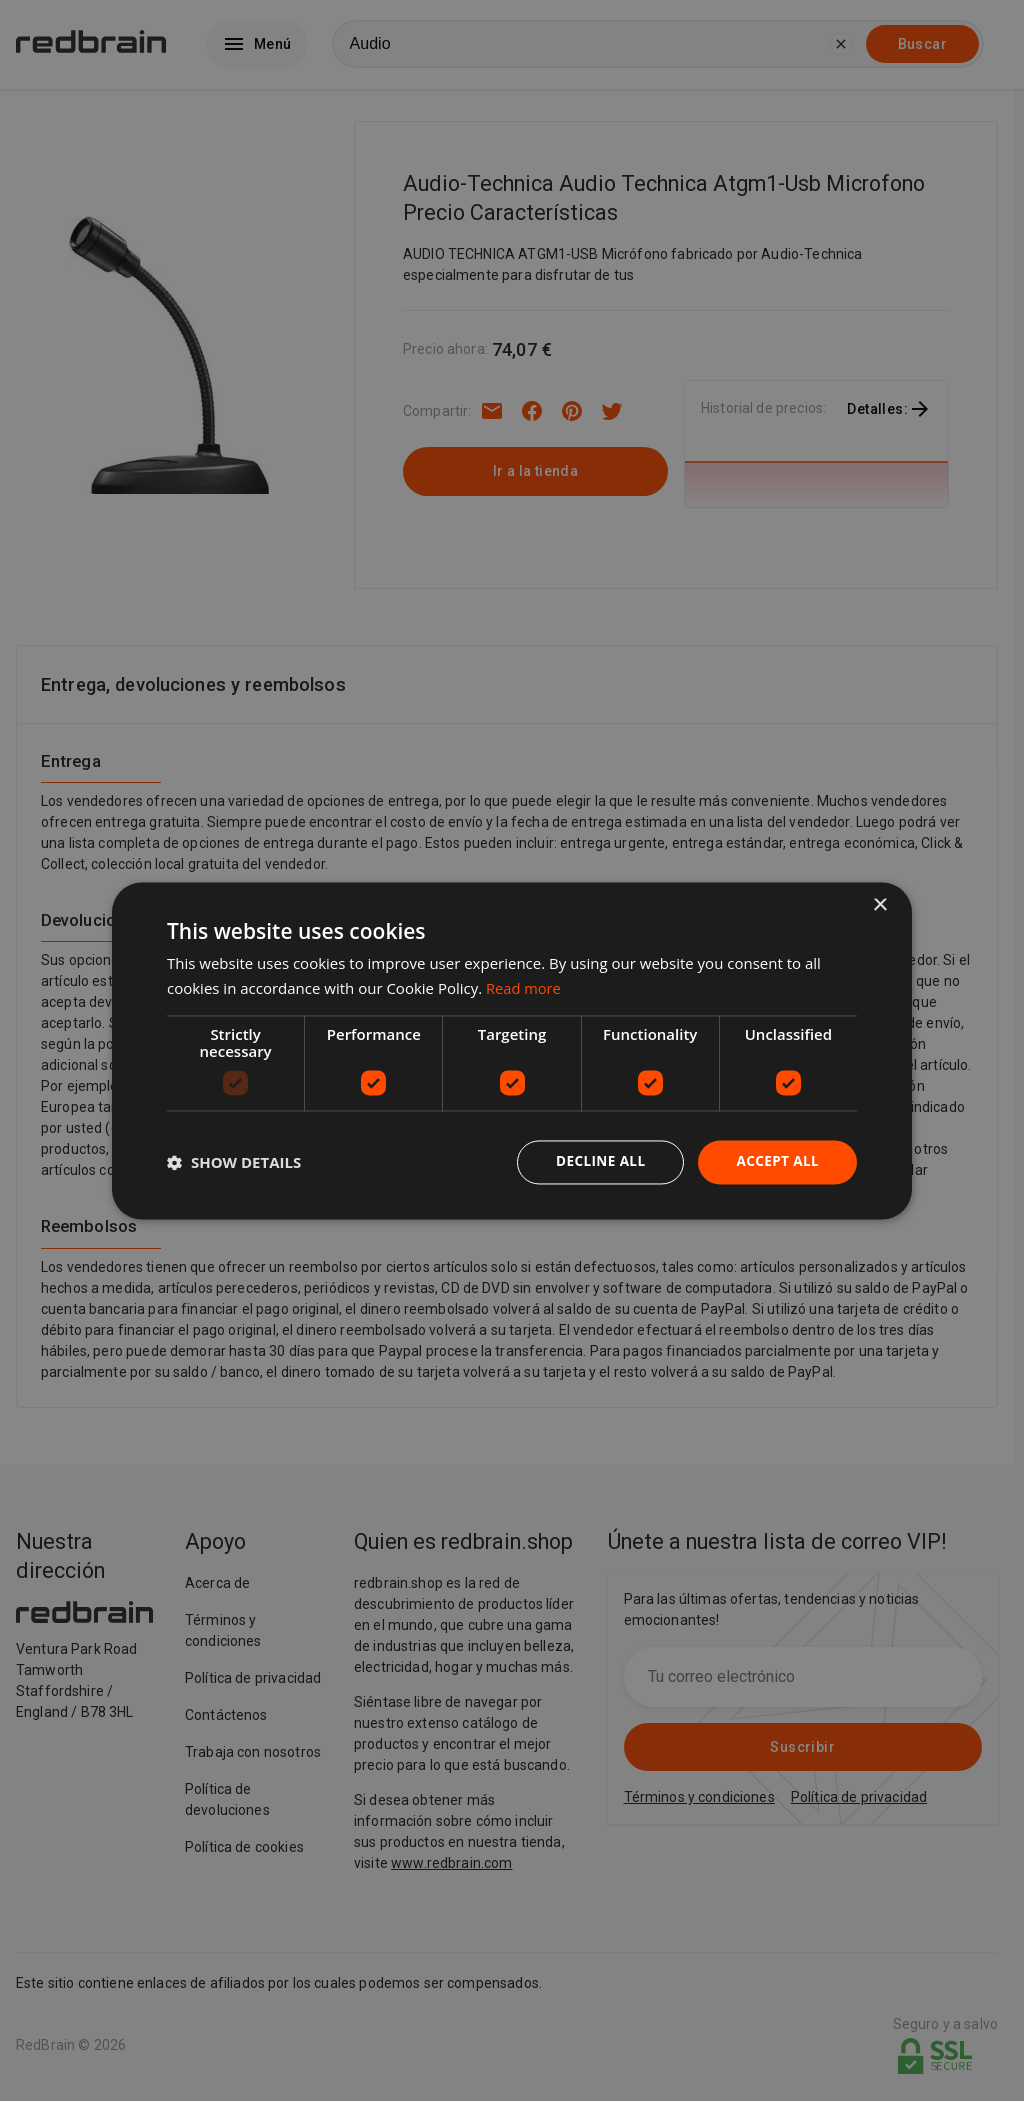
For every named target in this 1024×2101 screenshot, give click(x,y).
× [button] (879, 904)
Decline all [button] (596, 1161)
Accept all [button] (776, 1161)
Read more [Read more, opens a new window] (524, 987)
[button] (234, 1162)
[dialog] (512, 1050)
